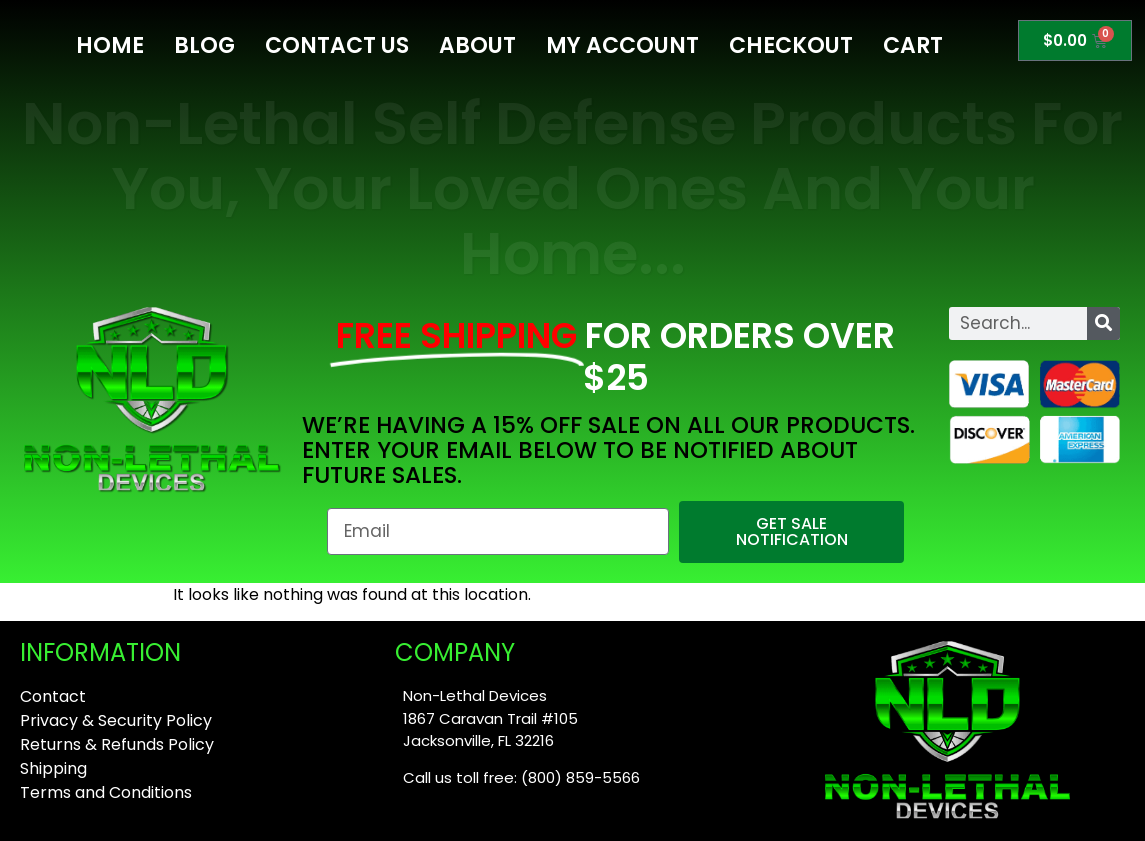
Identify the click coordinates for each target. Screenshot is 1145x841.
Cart (913, 45)
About (477, 45)
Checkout (791, 45)
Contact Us (337, 45)
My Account (622, 45)
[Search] (1103, 323)
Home (110, 45)
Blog (204, 45)
